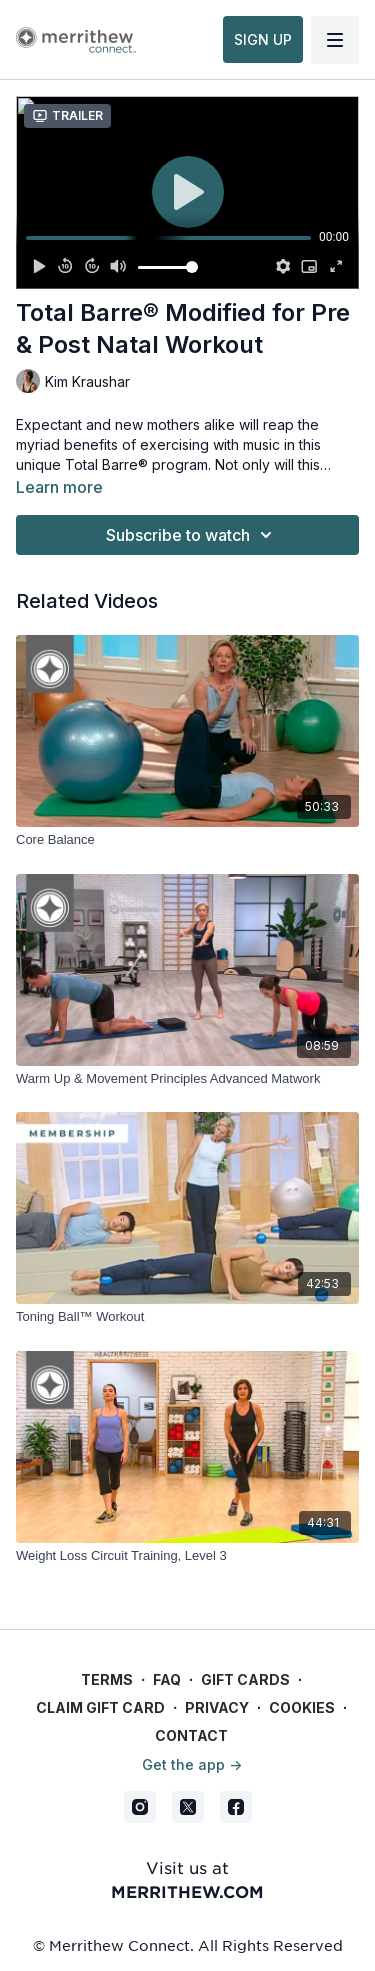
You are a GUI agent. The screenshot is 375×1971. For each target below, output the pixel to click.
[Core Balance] (187, 840)
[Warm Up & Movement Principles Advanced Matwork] (187, 1079)
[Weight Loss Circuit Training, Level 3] (187, 1556)
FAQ (167, 1679)
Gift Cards (245, 1679)
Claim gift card (100, 1707)
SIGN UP (263, 39)
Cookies (302, 1707)
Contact (191, 1735)
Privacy (217, 1707)
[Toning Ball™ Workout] (187, 1317)
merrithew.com (187, 1891)
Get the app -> (192, 1764)
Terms (107, 1679)
